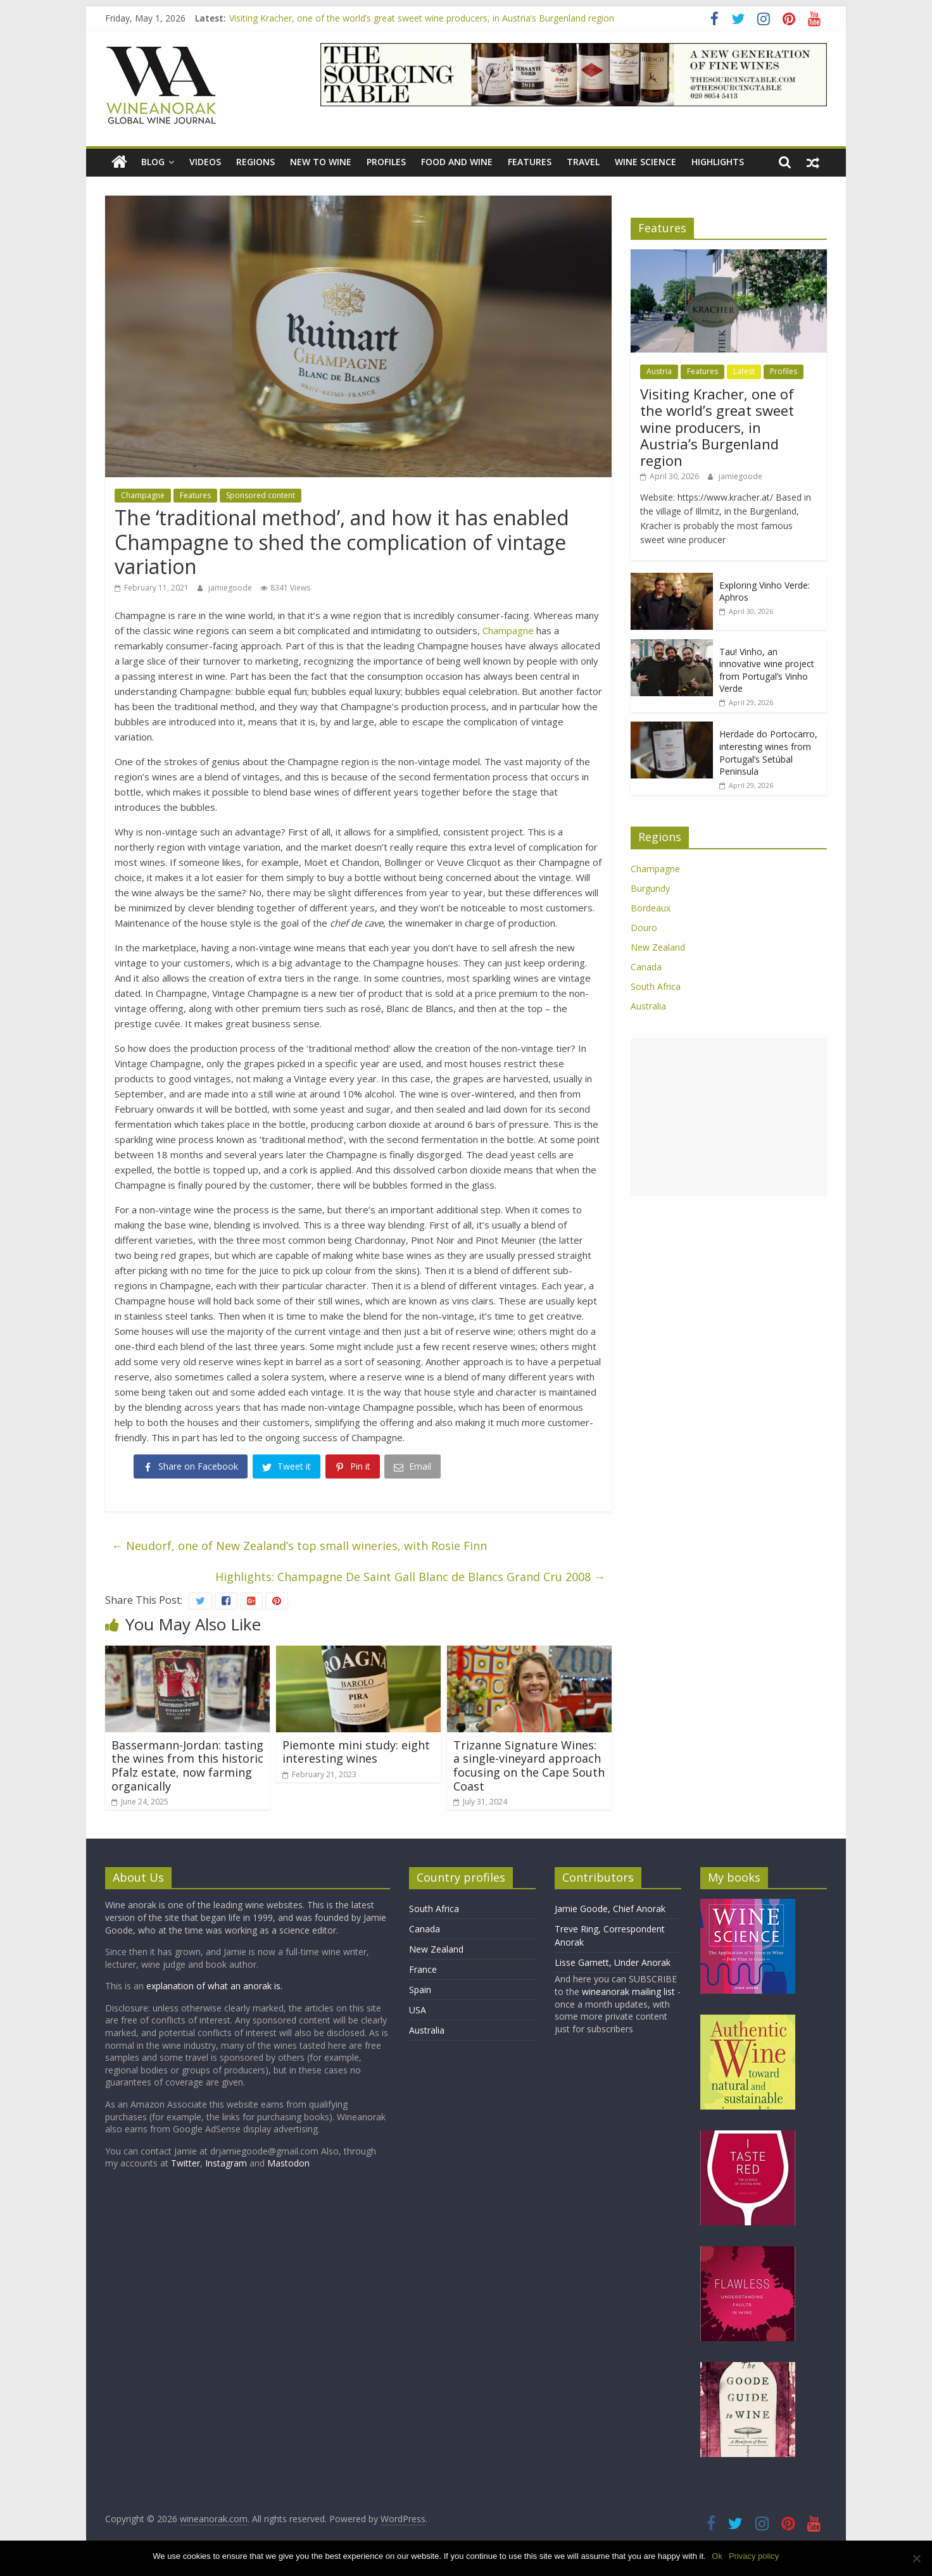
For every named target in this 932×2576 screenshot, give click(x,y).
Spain (420, 1990)
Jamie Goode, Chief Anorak (610, 1909)
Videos (205, 162)
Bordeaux (651, 908)
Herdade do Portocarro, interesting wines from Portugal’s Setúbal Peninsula (768, 752)
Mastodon (288, 2163)
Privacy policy (754, 2556)
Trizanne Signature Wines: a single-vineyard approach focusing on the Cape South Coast (529, 1765)
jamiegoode (231, 587)
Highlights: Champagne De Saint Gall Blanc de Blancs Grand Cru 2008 (410, 1576)
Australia (648, 1006)
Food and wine (457, 162)
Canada (646, 967)
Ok (717, 2556)
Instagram (227, 2163)
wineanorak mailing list (628, 1991)
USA (417, 2010)
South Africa (656, 986)
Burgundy (650, 888)
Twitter (185, 2163)
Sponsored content (260, 495)
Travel (583, 162)
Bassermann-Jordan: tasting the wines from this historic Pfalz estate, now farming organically (187, 1765)
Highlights (717, 162)
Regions (255, 162)
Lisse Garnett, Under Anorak (613, 1962)
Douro (644, 928)
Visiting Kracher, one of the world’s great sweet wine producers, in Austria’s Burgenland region (421, 18)
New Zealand (658, 947)
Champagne (143, 495)
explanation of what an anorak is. (214, 1986)
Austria (659, 371)
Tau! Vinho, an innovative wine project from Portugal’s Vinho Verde (766, 670)
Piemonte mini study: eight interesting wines (356, 1751)
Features (529, 162)
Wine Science (645, 162)
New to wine (320, 162)
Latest (744, 371)
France (423, 1969)
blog (153, 162)
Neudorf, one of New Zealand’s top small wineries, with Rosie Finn (299, 1545)
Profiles (386, 162)
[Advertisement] (729, 1117)
